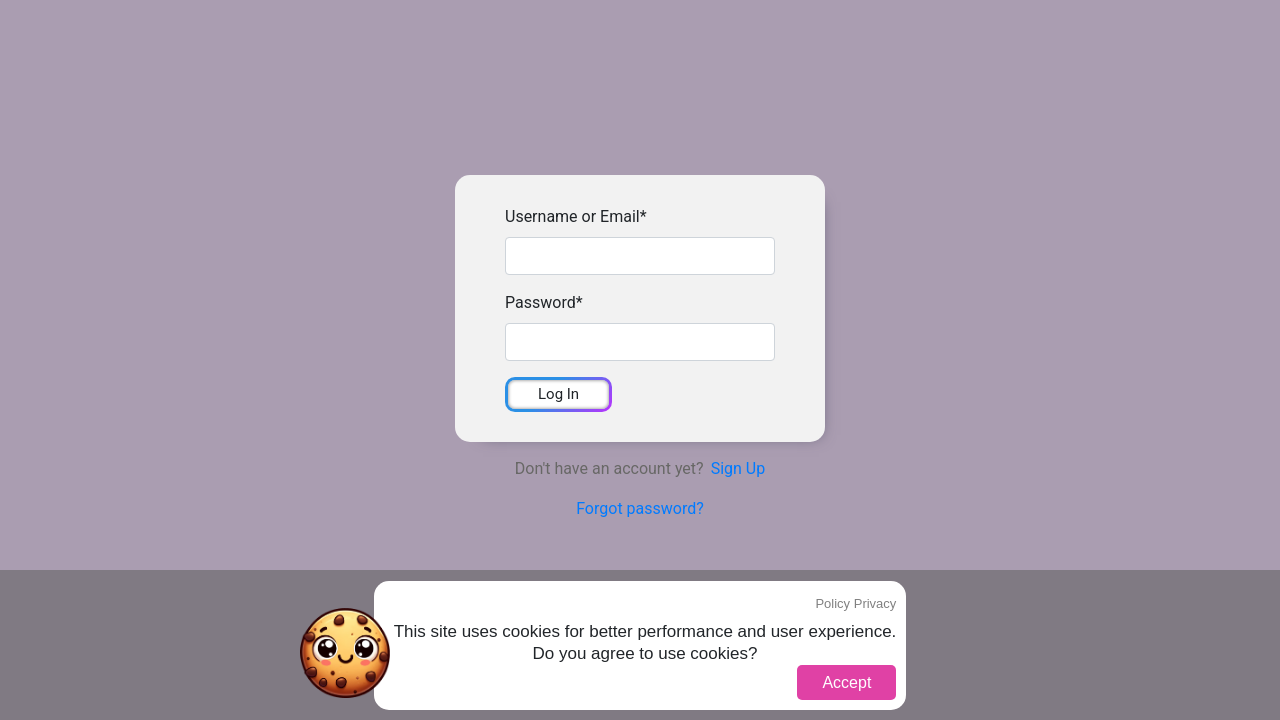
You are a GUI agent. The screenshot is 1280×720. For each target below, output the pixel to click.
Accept (846, 682)
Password (544, 302)
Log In (558, 394)
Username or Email (576, 216)
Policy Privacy (855, 603)
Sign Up (738, 468)
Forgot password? (640, 508)
